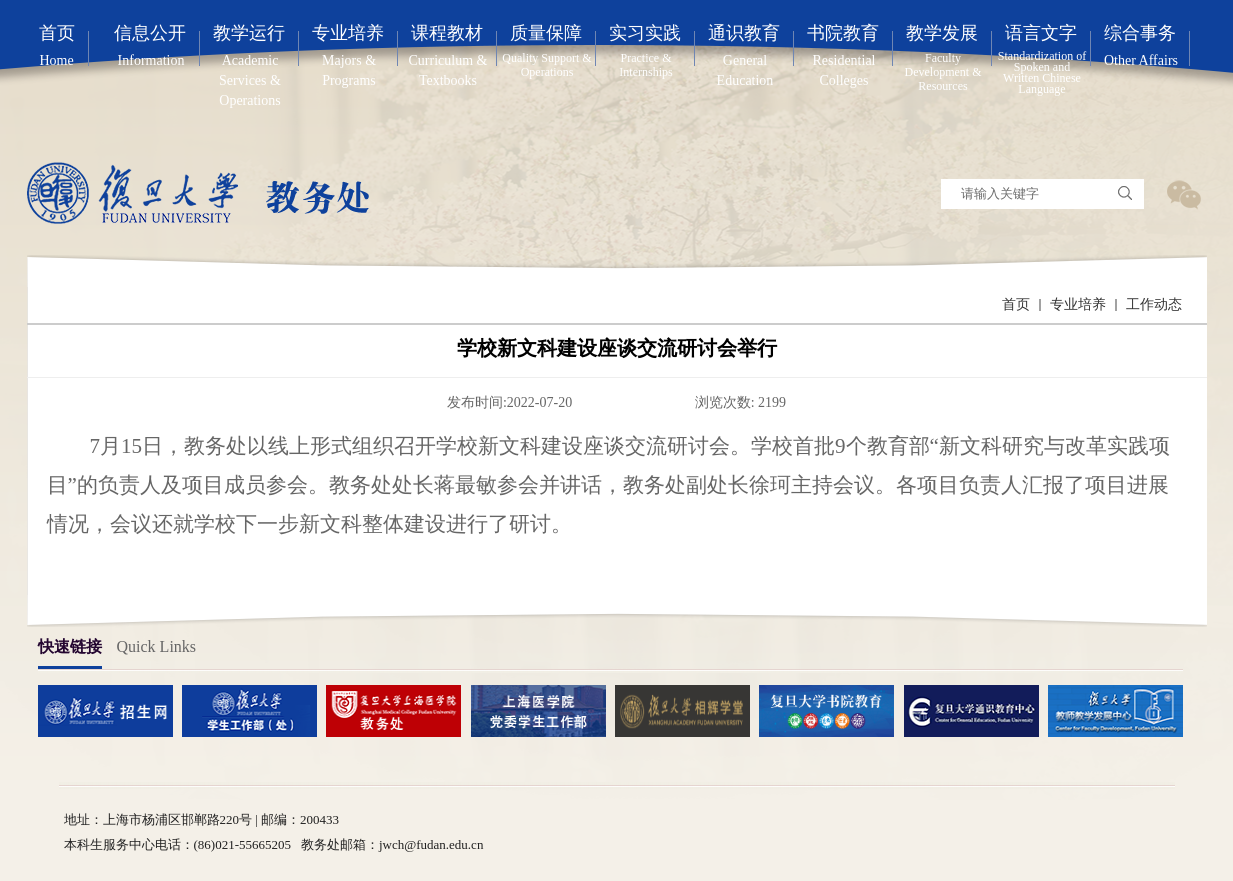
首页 (1016, 304)
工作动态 (1154, 304)
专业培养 (1078, 304)
